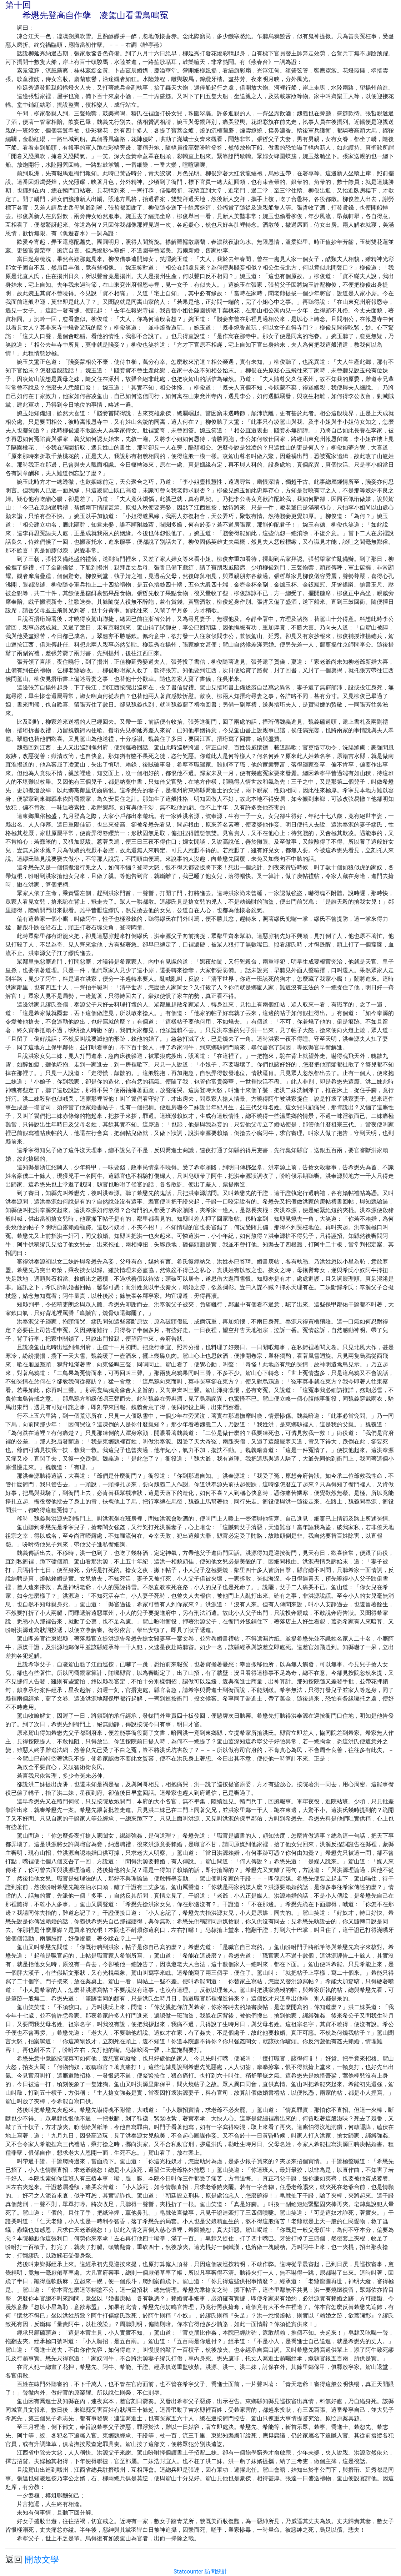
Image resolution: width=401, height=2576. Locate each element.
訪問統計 (216, 2571)
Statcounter (188, 2571)
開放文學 (42, 2560)
